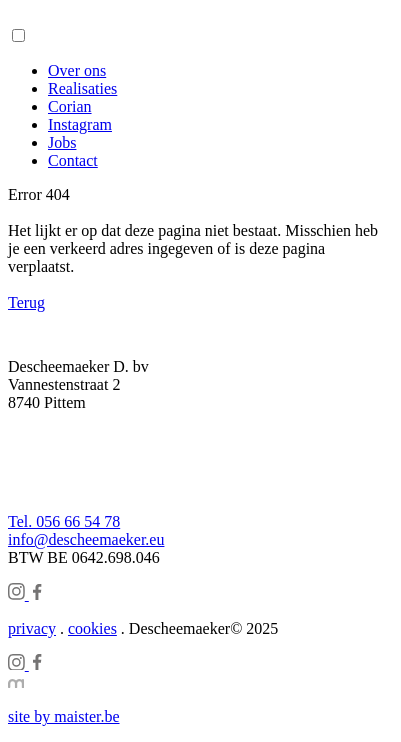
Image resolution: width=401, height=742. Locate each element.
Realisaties (82, 88)
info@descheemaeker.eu (86, 539)
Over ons (77, 70)
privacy (32, 628)
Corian (70, 106)
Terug (26, 302)
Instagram (80, 124)
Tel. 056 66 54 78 (64, 521)
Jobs (62, 142)
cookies (92, 628)
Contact (73, 160)
